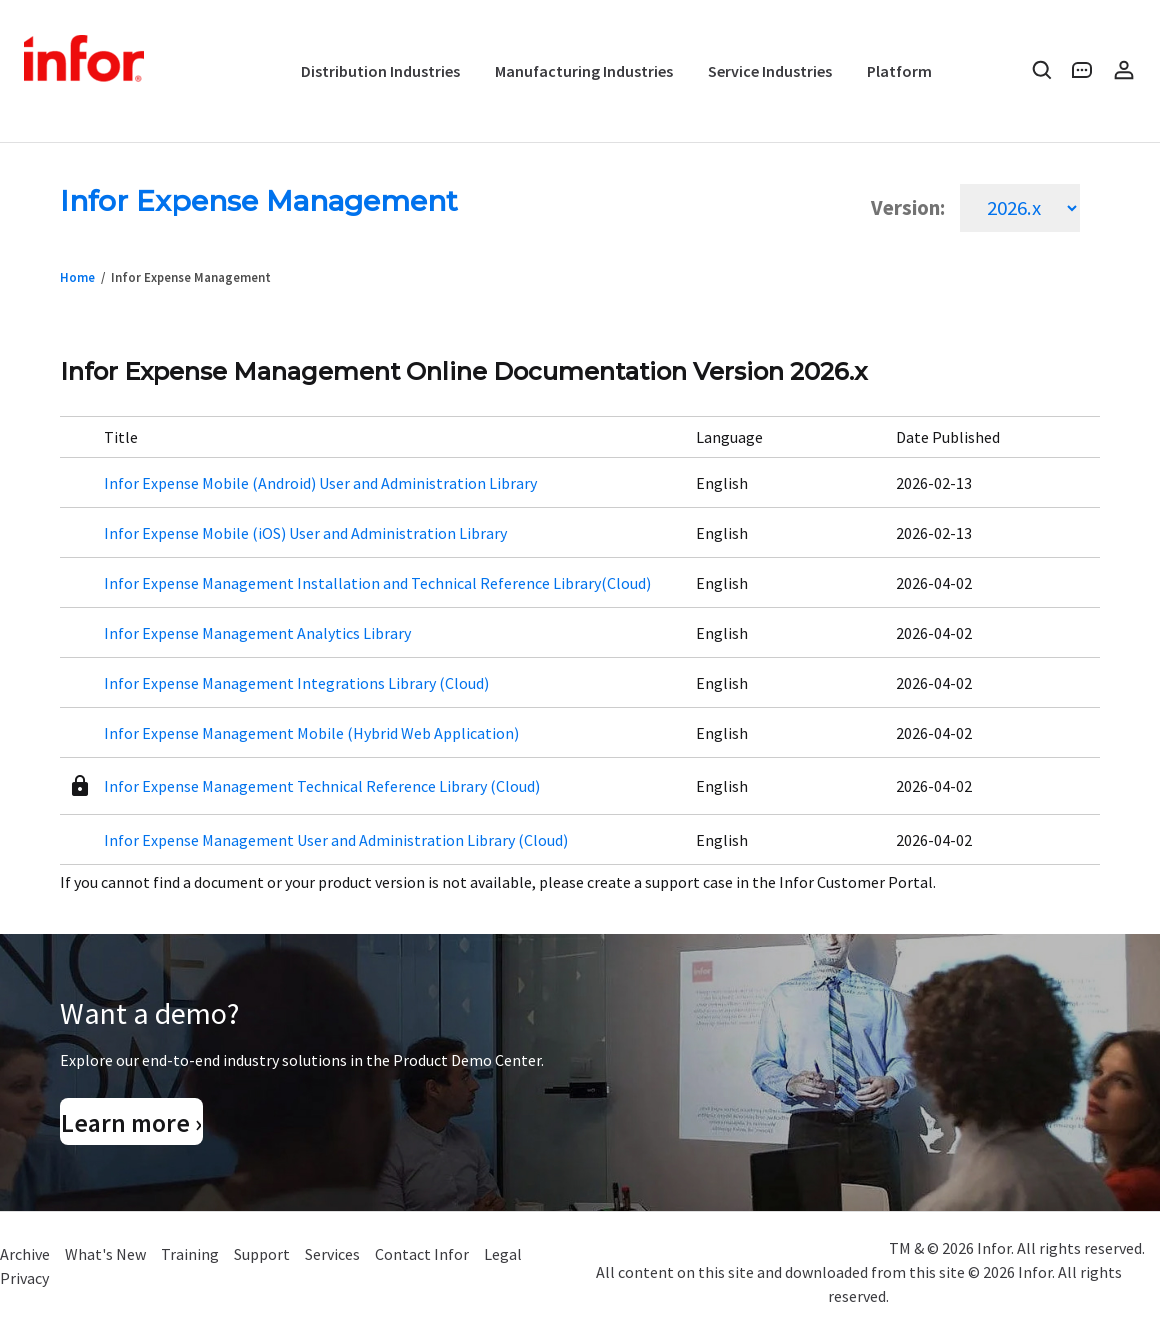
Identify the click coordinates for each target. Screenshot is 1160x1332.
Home (77, 277)
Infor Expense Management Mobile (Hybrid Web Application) (311, 733)
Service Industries (770, 71)
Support (262, 1254)
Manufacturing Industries (584, 71)
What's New (105, 1254)
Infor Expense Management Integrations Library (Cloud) (296, 683)
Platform (899, 71)
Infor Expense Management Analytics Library (257, 633)
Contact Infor (422, 1254)
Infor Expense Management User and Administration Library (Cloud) (336, 840)
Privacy (24, 1278)
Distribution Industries (380, 71)
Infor (86, 60)
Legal (503, 1254)
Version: (908, 208)
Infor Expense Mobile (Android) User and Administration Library (320, 483)
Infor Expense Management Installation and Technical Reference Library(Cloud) (377, 583)
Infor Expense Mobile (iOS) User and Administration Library (305, 533)
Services (332, 1254)
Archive (25, 1254)
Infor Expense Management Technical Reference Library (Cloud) (322, 786)
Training (190, 1254)
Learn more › (131, 1123)
